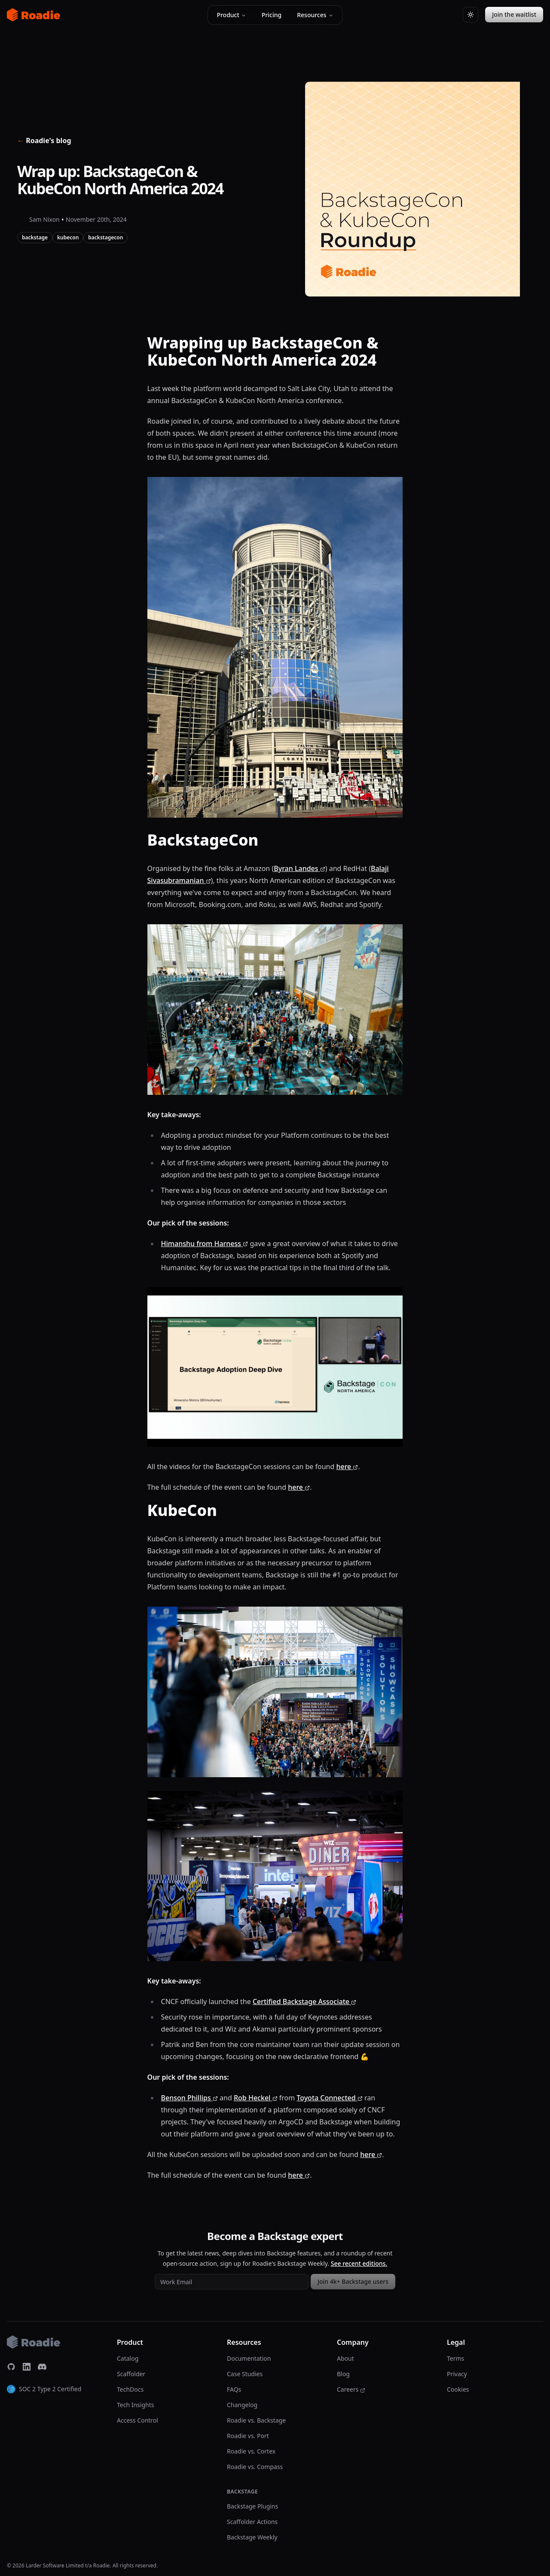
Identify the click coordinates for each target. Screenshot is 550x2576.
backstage (35, 237)
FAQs (234, 2389)
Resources (315, 15)
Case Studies (245, 2374)
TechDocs (130, 2389)
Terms (455, 2358)
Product (231, 15)
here (347, 1466)
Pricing (271, 15)
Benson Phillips (189, 2097)
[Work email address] (232, 2281)
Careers (351, 2389)
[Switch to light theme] (470, 14)
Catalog (127, 2358)
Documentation (249, 2358)
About (345, 2358)
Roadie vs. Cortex (251, 2451)
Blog (343, 2374)
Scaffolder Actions (252, 2522)
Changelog (242, 2405)
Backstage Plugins (252, 2506)
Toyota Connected (329, 2097)
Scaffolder (131, 2374)
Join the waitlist (514, 14)
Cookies (458, 2389)
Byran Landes (299, 868)
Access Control (137, 2420)
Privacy (457, 2374)
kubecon (68, 237)
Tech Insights (135, 2405)
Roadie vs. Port (248, 2436)
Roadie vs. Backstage (256, 2420)
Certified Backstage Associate (304, 2001)
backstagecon (105, 237)
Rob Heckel (256, 2097)
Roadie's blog (44, 140)
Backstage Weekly (252, 2537)
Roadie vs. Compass (255, 2467)
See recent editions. (359, 2263)
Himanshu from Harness (204, 1243)
